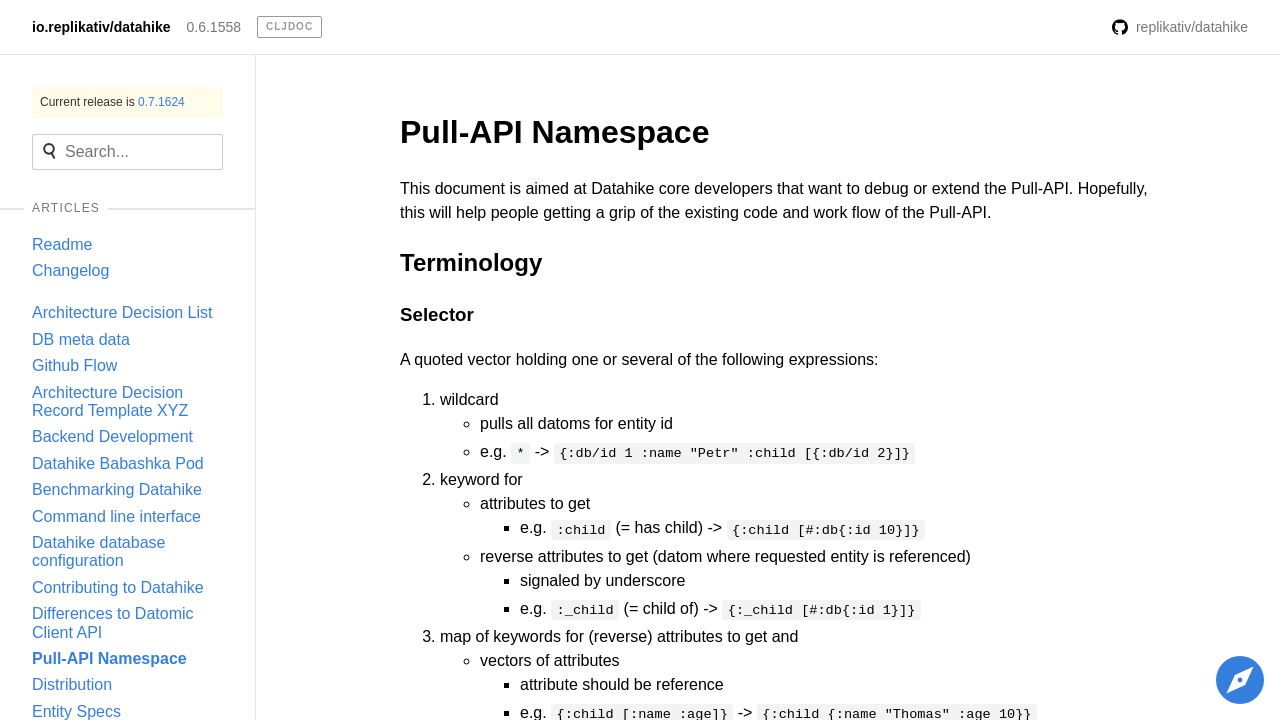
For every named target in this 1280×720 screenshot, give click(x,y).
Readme (62, 244)
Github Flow (74, 365)
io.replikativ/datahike (101, 27)
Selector (437, 314)
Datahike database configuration (98, 551)
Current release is (112, 102)
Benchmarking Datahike (117, 489)
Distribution (72, 684)
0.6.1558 (214, 27)
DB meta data (81, 339)
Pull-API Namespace (109, 658)
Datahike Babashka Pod (118, 463)
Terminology (471, 262)
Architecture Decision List (122, 312)
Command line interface (116, 516)
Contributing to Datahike (118, 587)
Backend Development (112, 436)
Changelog (70, 270)
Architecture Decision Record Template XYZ (110, 401)
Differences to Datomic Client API (113, 622)
